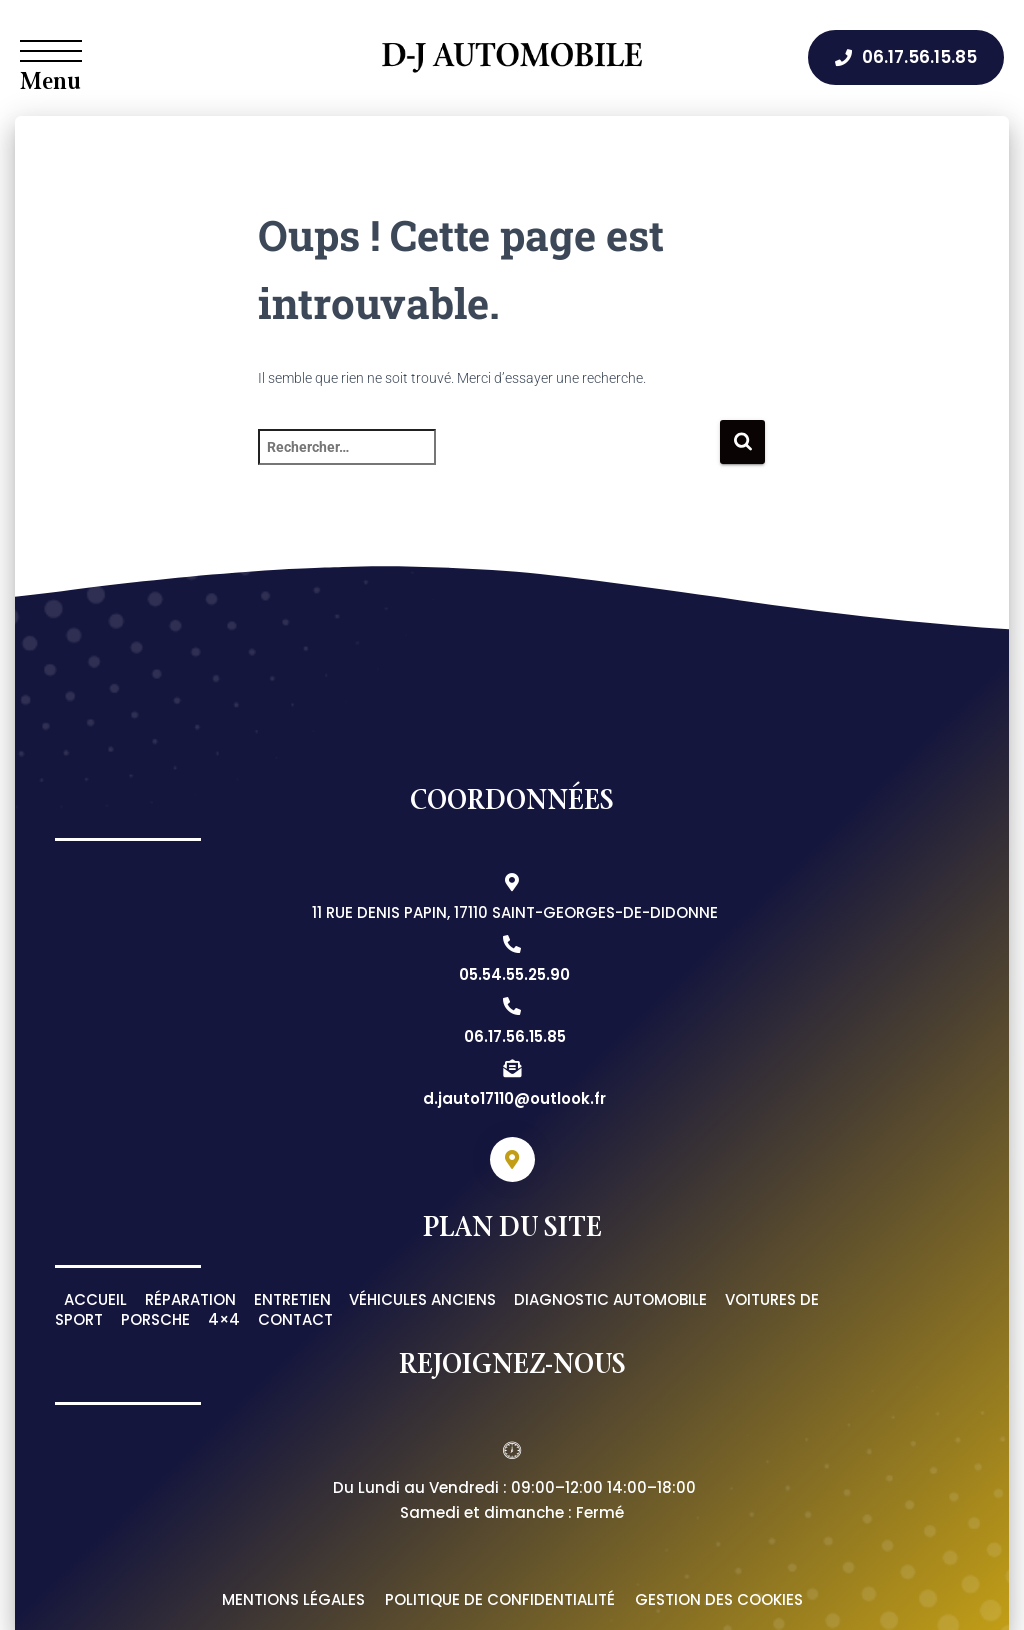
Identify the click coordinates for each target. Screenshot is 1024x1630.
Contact (295, 1319)
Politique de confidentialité (500, 1599)
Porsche (155, 1319)
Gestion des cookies (719, 1599)
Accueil (95, 1299)
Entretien (292, 1299)
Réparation (190, 1299)
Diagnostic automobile (610, 1299)
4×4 (224, 1319)
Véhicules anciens (422, 1299)
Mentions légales (293, 1599)
